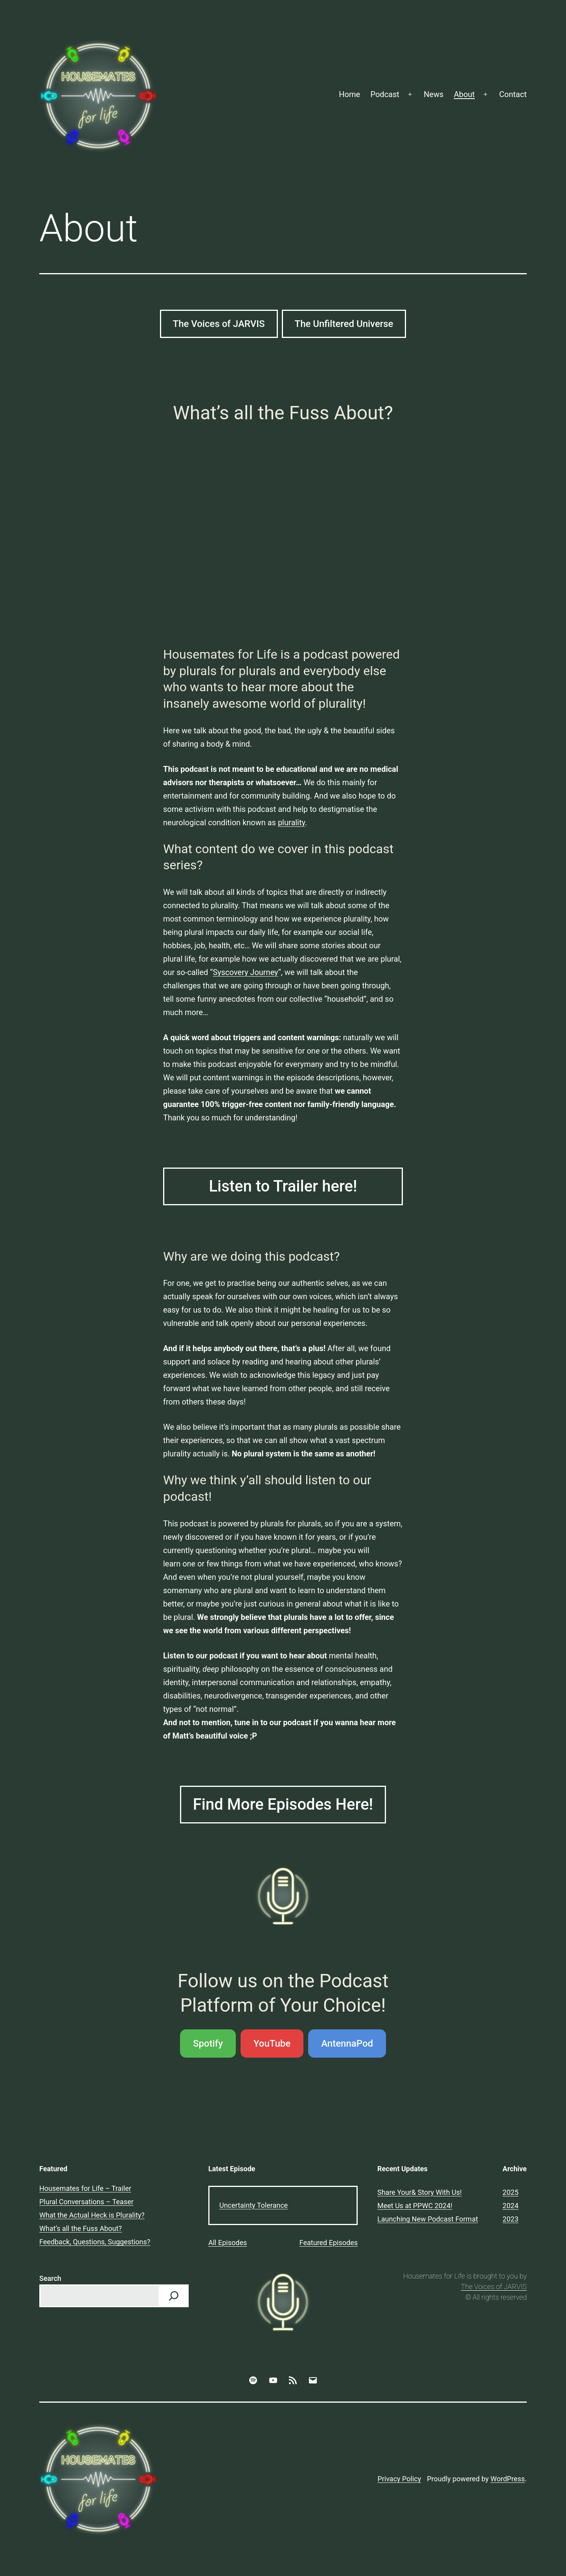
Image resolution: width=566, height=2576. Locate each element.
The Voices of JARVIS (219, 323)
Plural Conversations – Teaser (86, 2202)
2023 (510, 2219)
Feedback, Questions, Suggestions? (94, 2242)
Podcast (384, 94)
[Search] (174, 2295)
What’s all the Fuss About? (80, 2228)
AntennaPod (347, 2043)
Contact (513, 94)
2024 (510, 2205)
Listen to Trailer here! (283, 1186)
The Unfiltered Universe (344, 323)
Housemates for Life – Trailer (85, 2188)
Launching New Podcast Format (427, 2219)
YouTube (272, 2043)
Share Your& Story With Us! (419, 2192)
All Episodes (227, 2242)
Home (349, 94)
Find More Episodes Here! (283, 1804)
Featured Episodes (329, 2242)
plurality (291, 822)
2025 (510, 2192)
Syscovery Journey (245, 972)
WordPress (508, 2479)
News (433, 94)
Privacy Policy (399, 2479)
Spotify (208, 2043)
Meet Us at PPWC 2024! (414, 2205)
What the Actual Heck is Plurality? (92, 2215)
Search (50, 2278)
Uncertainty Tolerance (253, 2205)
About (464, 94)
